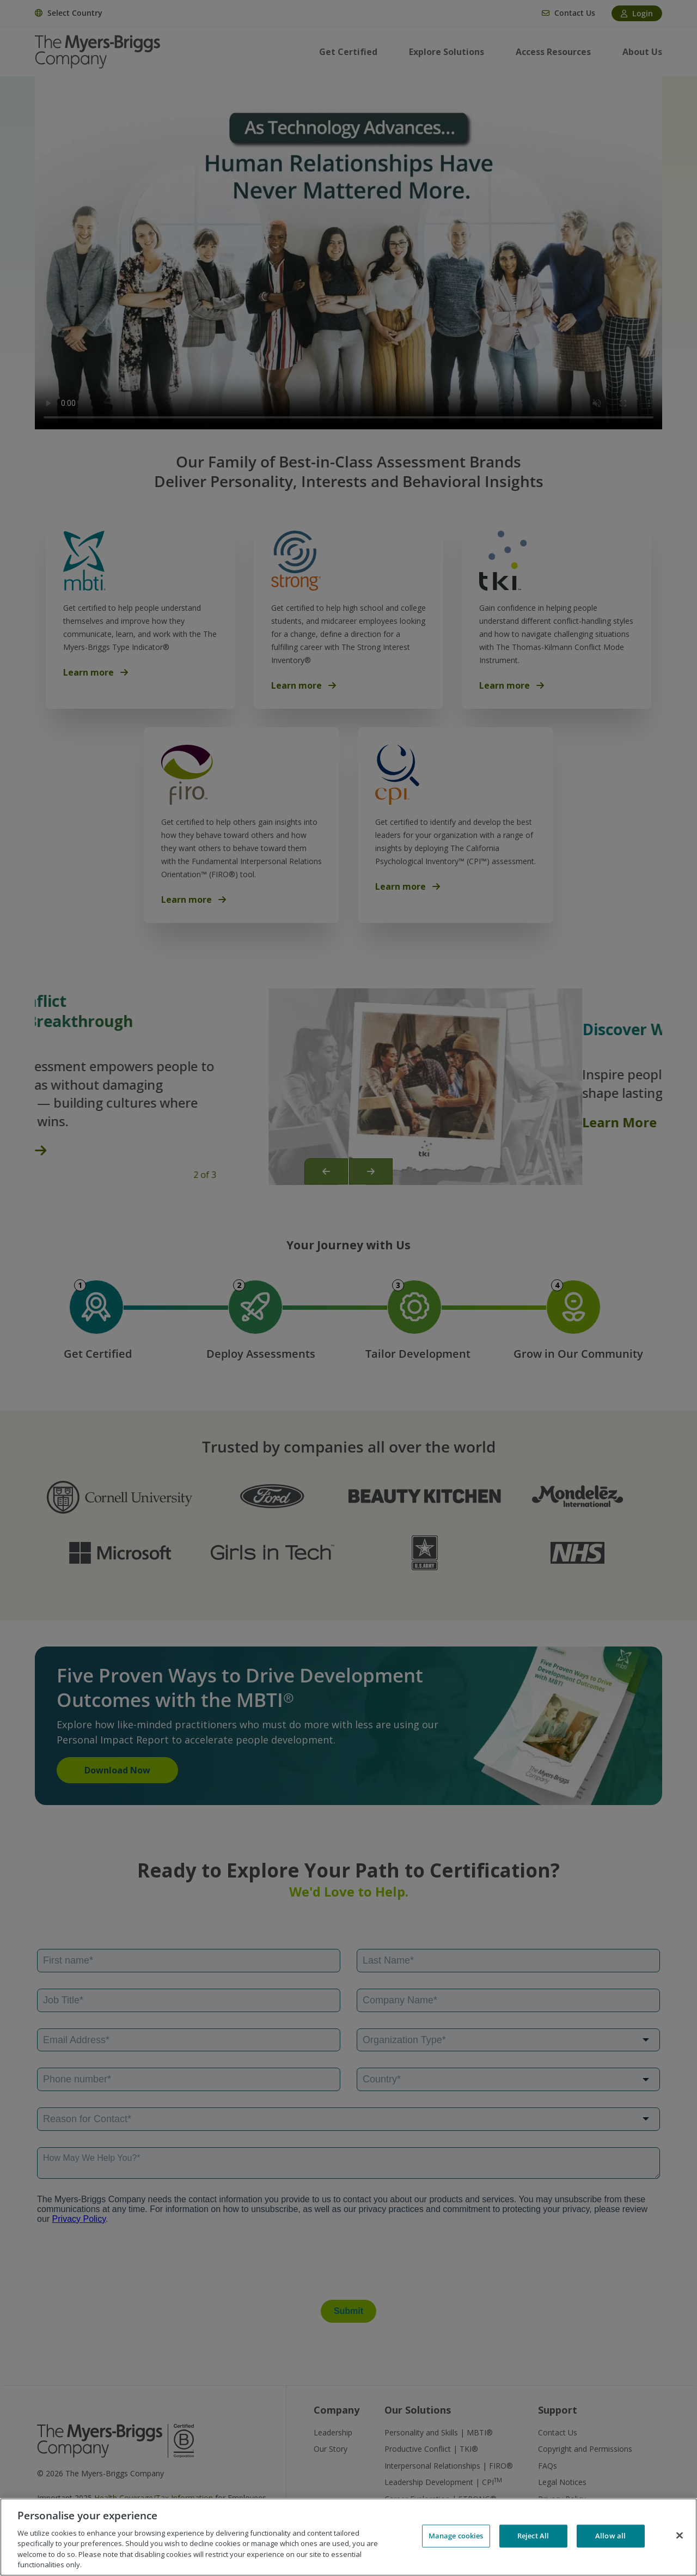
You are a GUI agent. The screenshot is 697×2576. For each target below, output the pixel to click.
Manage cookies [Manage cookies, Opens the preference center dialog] (456, 2536)
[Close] (680, 2536)
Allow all (610, 2536)
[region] (348, 2537)
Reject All (533, 2536)
